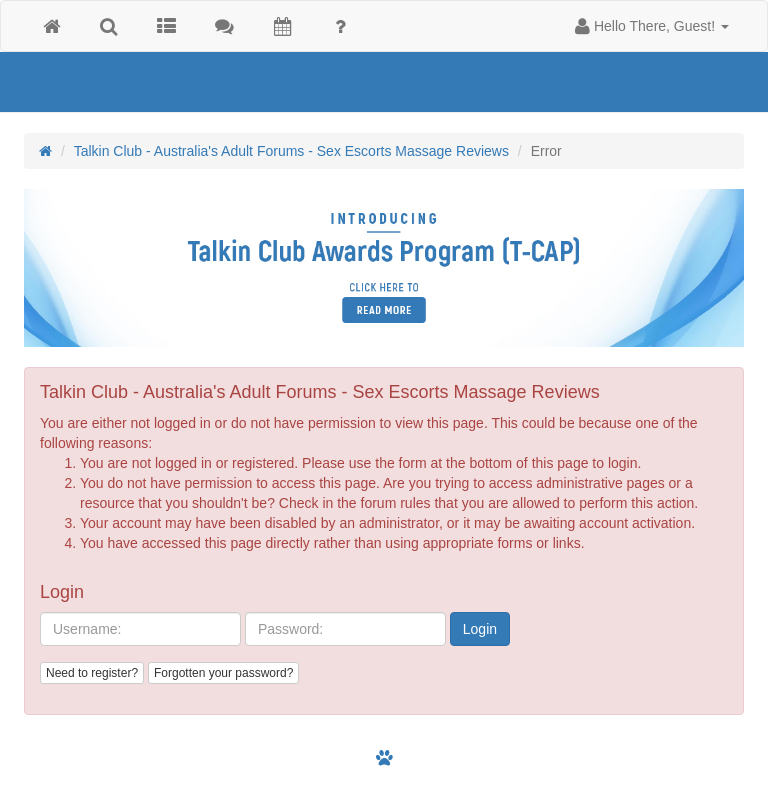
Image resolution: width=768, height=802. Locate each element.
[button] (652, 26)
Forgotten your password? (223, 673)
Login (480, 629)
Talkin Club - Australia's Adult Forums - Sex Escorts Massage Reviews (291, 151)
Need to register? (92, 673)
